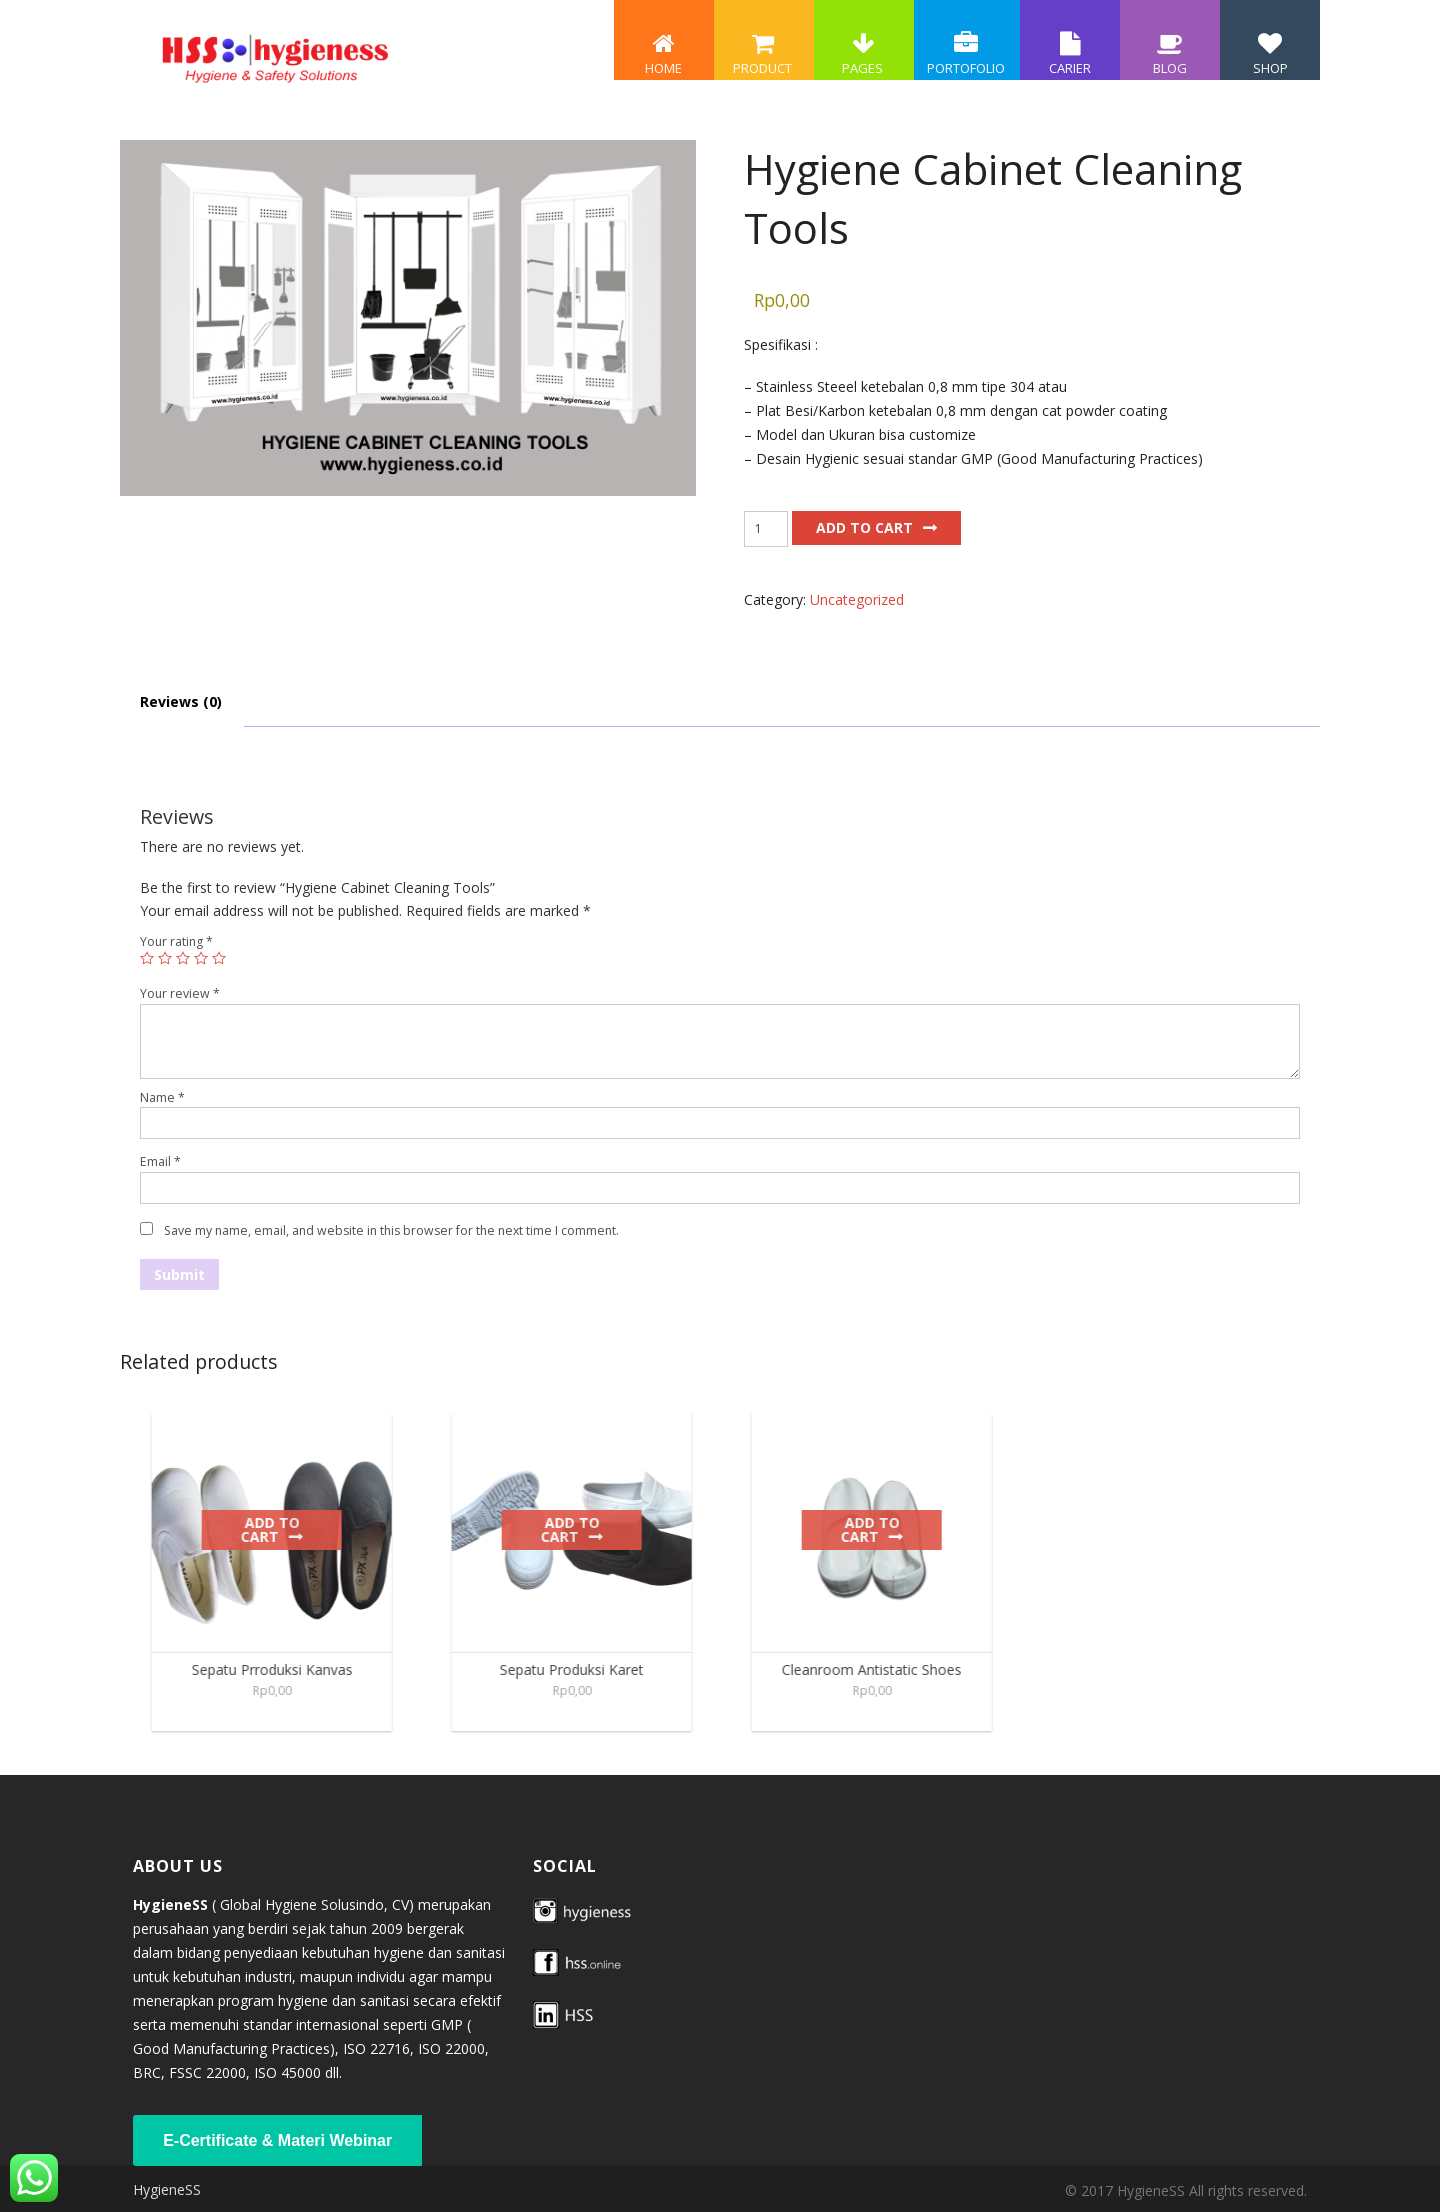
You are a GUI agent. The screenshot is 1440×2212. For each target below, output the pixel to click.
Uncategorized (857, 599)
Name (162, 1097)
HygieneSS (167, 2189)
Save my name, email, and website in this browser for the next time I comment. (391, 1230)
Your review (180, 993)
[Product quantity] (766, 529)
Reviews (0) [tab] (181, 701)
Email (160, 1161)
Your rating (176, 941)
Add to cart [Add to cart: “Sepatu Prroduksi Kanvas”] (281, 1529)
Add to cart (864, 527)
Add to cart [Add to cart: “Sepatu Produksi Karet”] (581, 1529)
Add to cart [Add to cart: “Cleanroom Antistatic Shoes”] (881, 1529)
